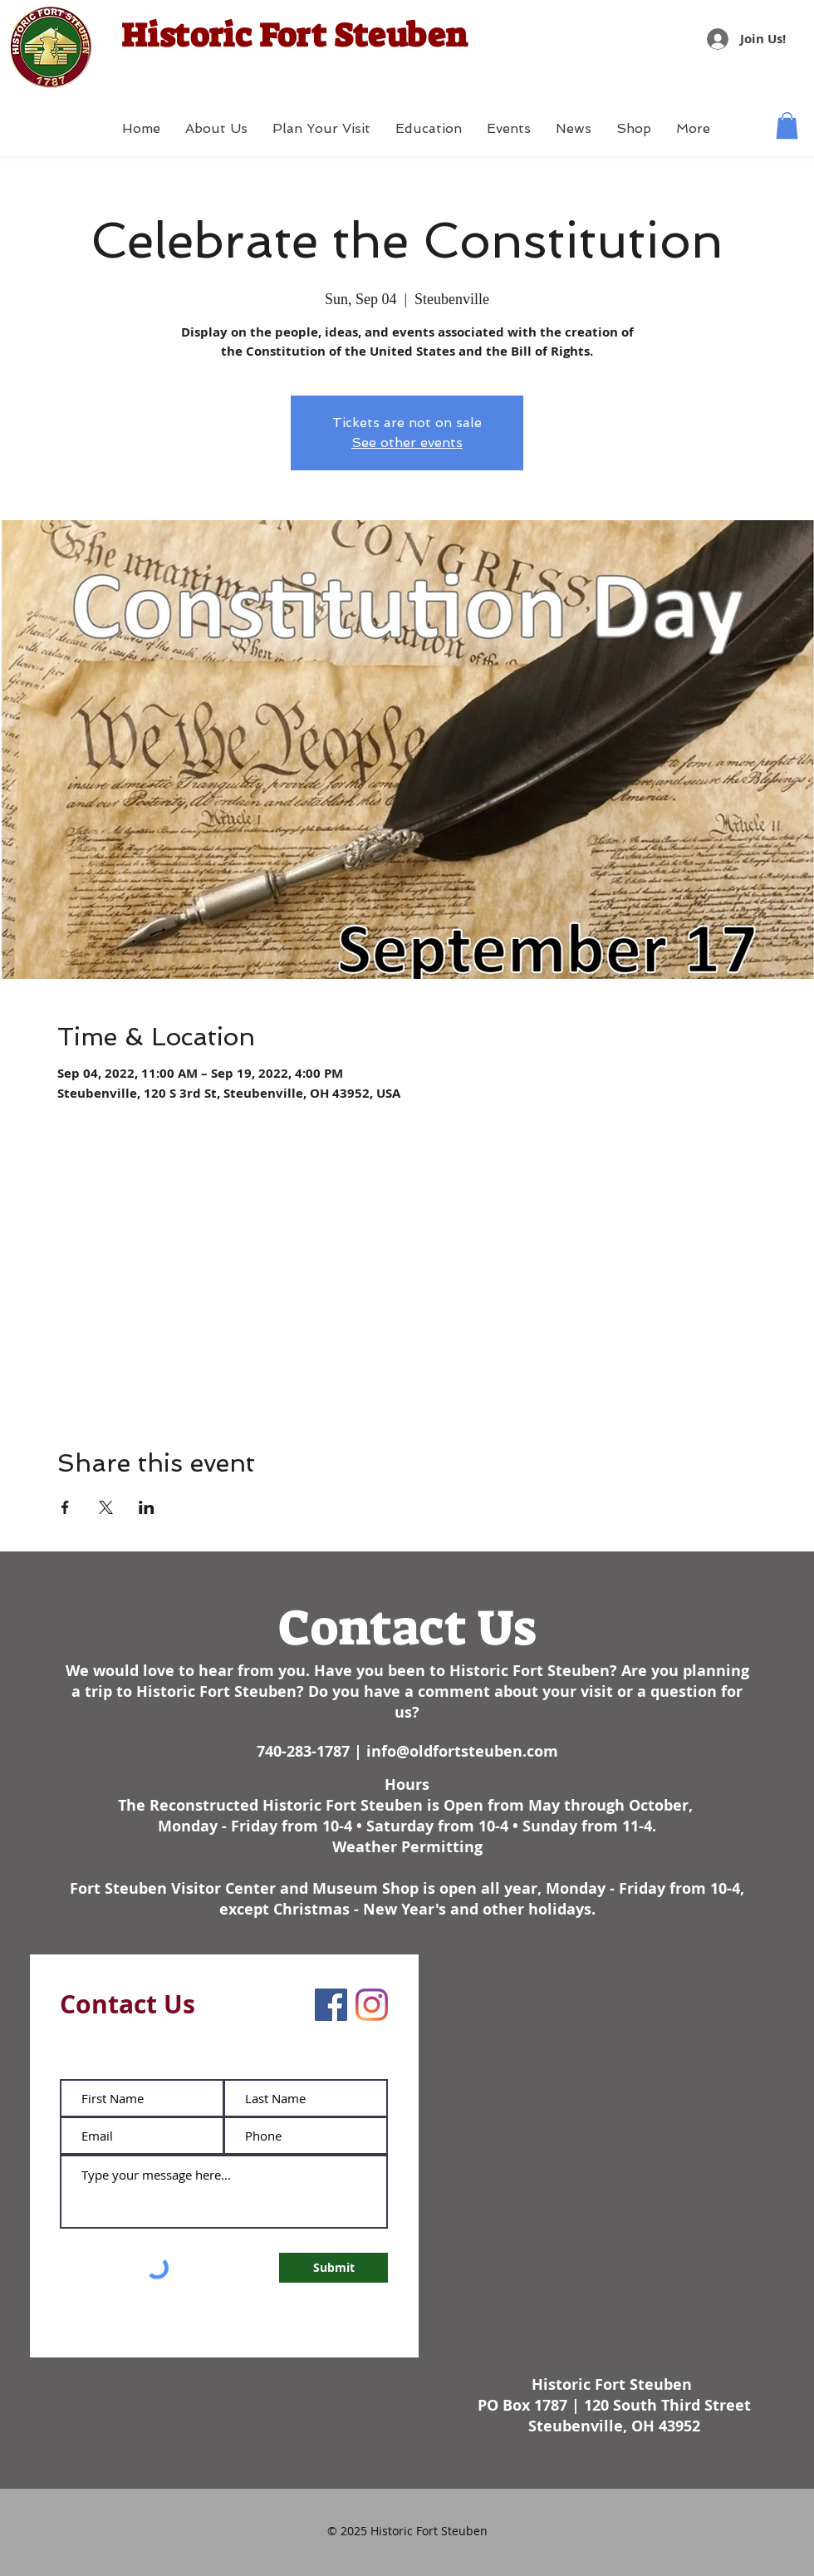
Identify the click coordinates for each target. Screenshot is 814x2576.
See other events (407, 442)
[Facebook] (331, 2005)
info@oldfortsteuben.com (462, 1751)
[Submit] (333, 2268)
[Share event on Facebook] (65, 1507)
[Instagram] (372, 2005)
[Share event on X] (106, 1507)
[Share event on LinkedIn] (146, 1507)
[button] (787, 125)
